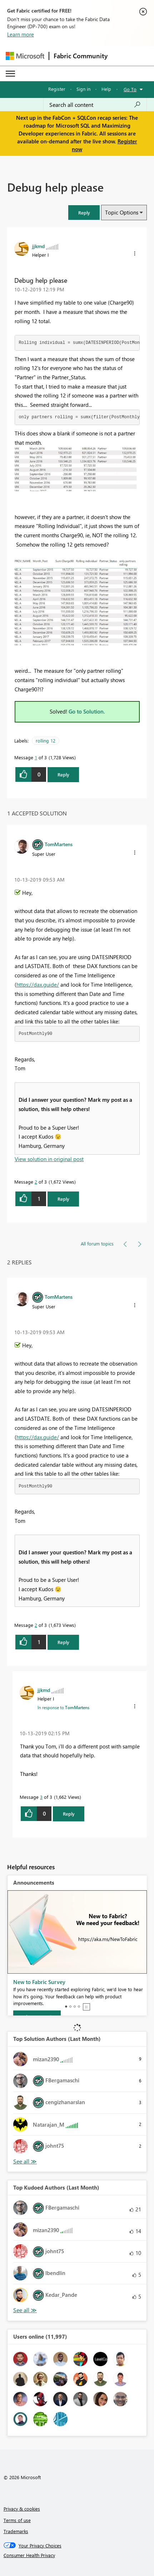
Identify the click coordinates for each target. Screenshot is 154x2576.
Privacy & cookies (22, 2509)
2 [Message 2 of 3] (36, 1182)
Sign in (83, 89)
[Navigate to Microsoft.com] (25, 56)
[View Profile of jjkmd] (38, 246)
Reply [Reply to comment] (63, 1199)
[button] (84, 212)
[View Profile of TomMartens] (59, 844)
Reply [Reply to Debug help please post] (63, 774)
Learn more (20, 34)
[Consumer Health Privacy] (77, 2555)
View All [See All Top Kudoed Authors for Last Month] (25, 2310)
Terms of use (17, 2520)
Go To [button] (130, 89)
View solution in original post (49, 1159)
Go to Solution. (87, 711)
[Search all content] (95, 105)
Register (56, 89)
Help (106, 89)
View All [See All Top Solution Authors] (25, 2161)
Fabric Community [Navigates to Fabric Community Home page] (81, 55)
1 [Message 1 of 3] (36, 757)
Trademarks (16, 2531)
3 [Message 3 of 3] (41, 1797)
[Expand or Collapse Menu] (10, 73)
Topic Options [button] (121, 212)
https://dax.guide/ (37, 984)
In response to (63, 1707)
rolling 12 (45, 740)
